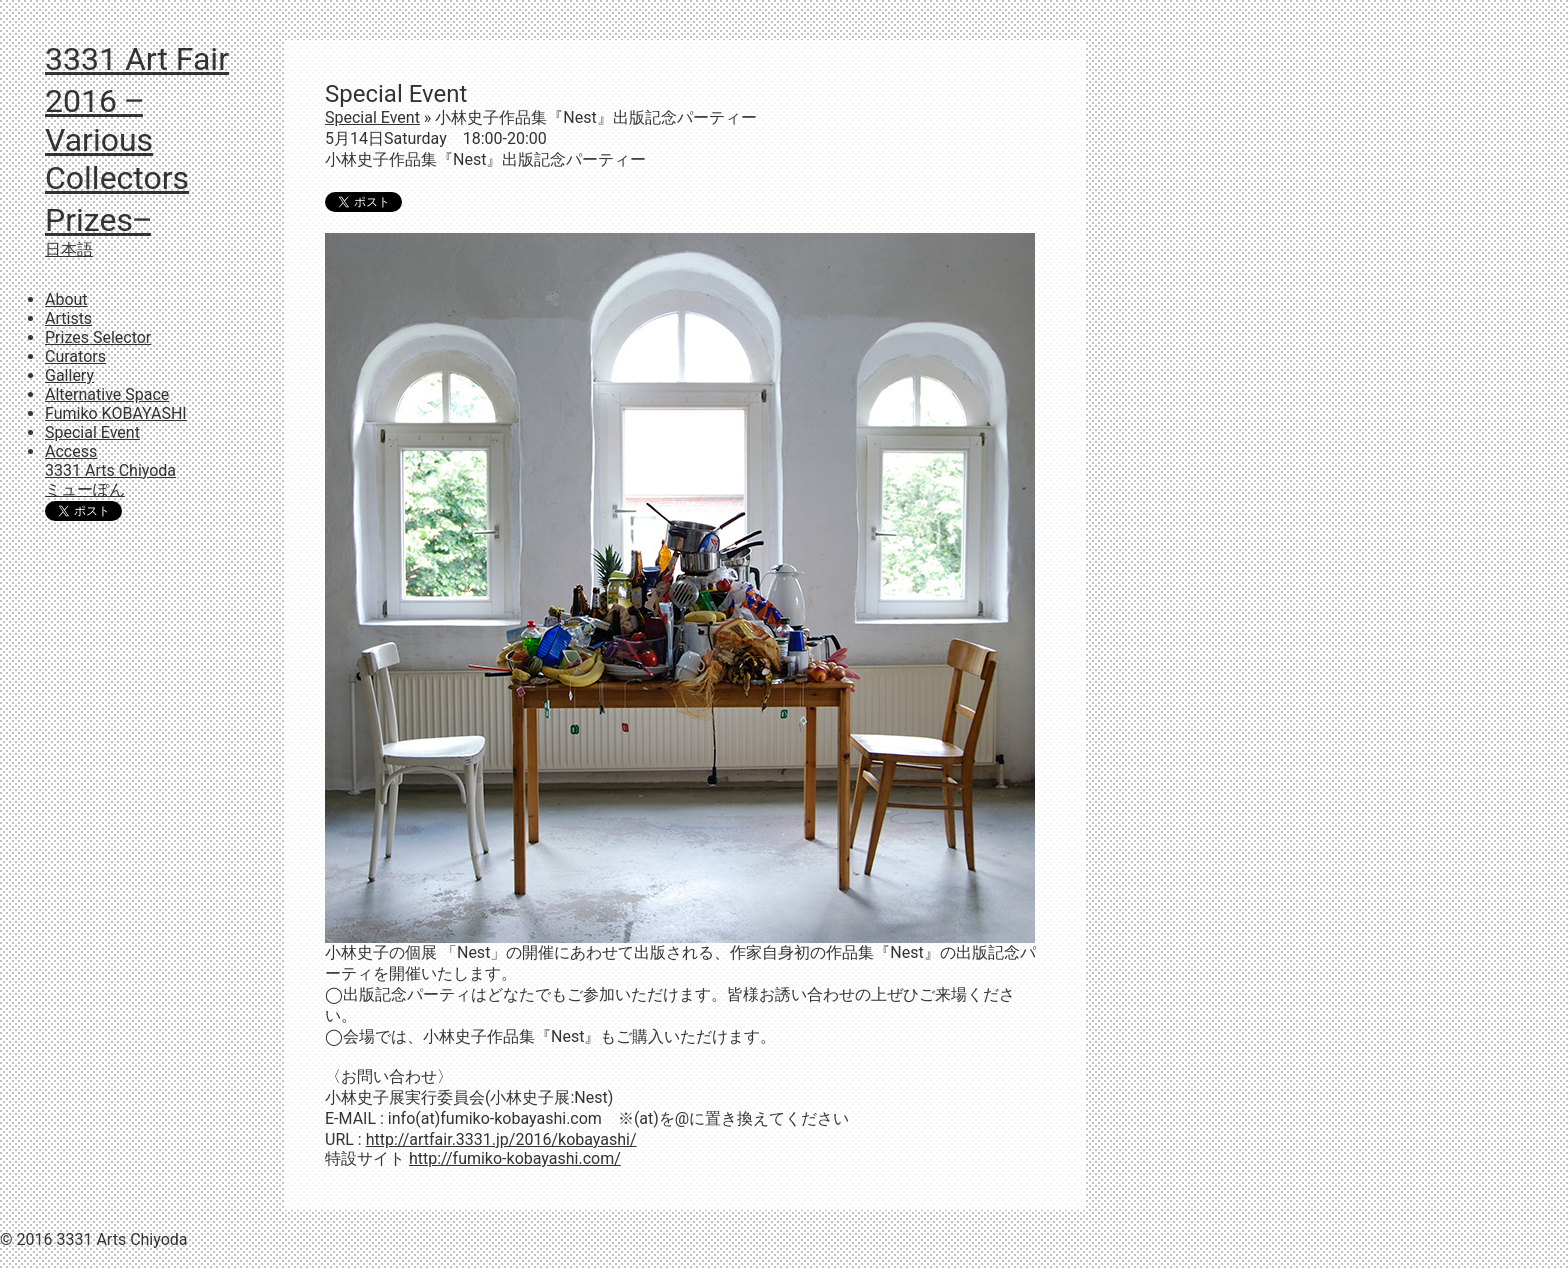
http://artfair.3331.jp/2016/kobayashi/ (501, 1139)
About (66, 299)
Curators (75, 356)
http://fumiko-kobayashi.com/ (515, 1158)
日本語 (69, 249)
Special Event (92, 432)
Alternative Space (107, 394)
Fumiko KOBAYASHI (116, 413)
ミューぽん (85, 489)
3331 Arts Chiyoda (110, 470)
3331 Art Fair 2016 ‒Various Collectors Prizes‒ (137, 139)
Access (71, 451)
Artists (68, 318)
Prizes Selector (98, 337)
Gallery (69, 375)
